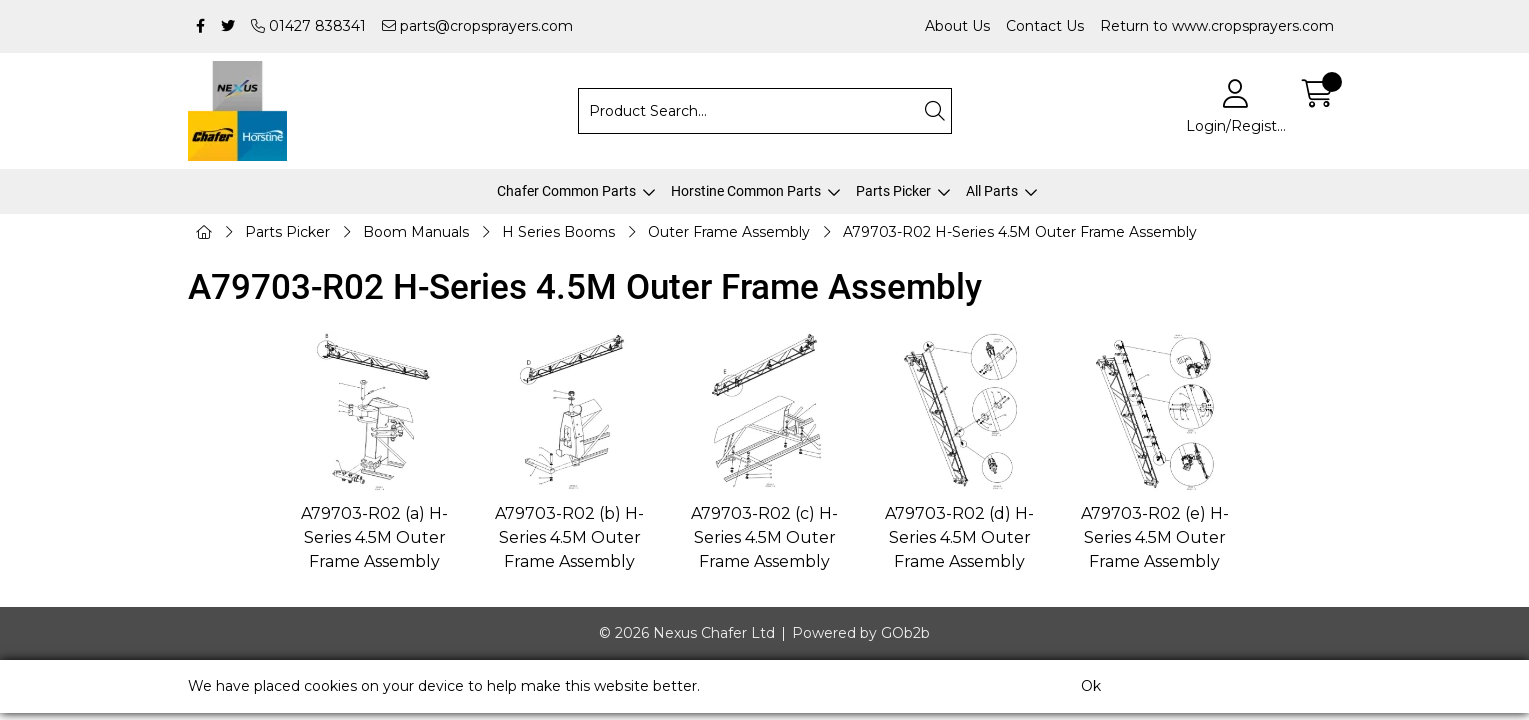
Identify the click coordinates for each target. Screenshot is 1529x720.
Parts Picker (893, 191)
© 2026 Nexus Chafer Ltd (687, 633)
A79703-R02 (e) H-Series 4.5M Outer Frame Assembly (1155, 537)
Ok (1091, 686)
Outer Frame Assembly (729, 232)
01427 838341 (308, 26)
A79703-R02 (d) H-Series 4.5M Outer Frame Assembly (959, 537)
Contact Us (1045, 26)
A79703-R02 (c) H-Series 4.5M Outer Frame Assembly (764, 537)
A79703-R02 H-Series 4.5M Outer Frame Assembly (1020, 232)
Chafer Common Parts (566, 191)
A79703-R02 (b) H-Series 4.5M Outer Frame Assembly (569, 537)
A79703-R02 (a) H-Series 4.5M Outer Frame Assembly (374, 537)
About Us (957, 26)
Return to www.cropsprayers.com (1217, 26)
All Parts (992, 191)
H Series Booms (558, 232)
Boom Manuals (416, 232)
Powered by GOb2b (861, 633)
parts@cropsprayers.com (477, 26)
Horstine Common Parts (746, 191)
